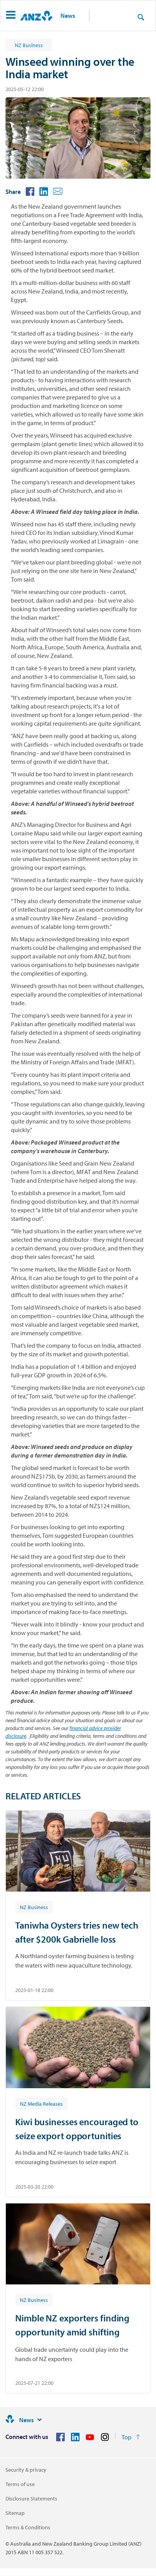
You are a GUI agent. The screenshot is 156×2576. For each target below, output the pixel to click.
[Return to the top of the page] (131, 2437)
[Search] (140, 16)
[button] (11, 16)
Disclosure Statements (31, 2498)
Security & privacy (25, 2469)
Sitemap (15, 2512)
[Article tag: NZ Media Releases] (41, 2103)
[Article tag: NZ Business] (34, 1907)
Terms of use (20, 2484)
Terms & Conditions (27, 2527)
